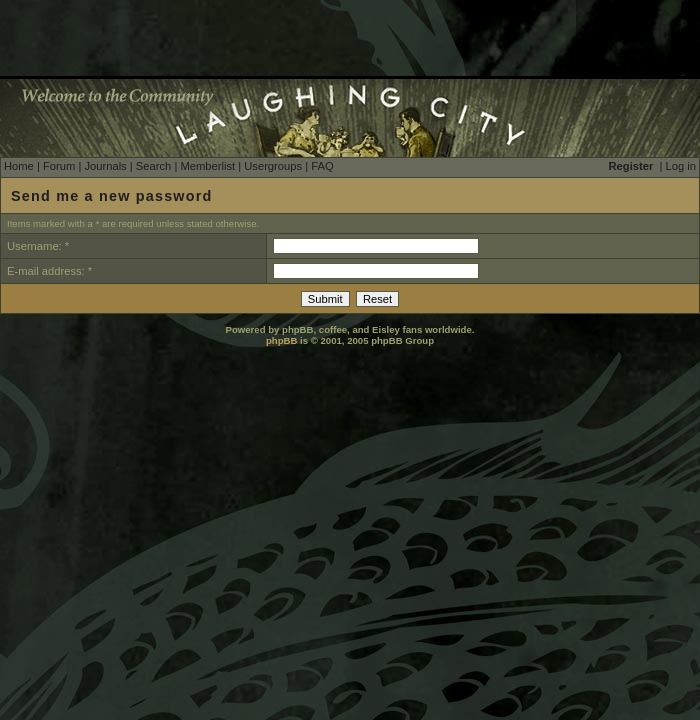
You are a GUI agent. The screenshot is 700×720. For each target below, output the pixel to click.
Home (19, 166)
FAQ (322, 166)
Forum (59, 166)
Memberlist (207, 166)
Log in (681, 166)
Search (153, 166)
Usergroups (273, 166)
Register (631, 166)
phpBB (281, 340)
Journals (105, 166)
